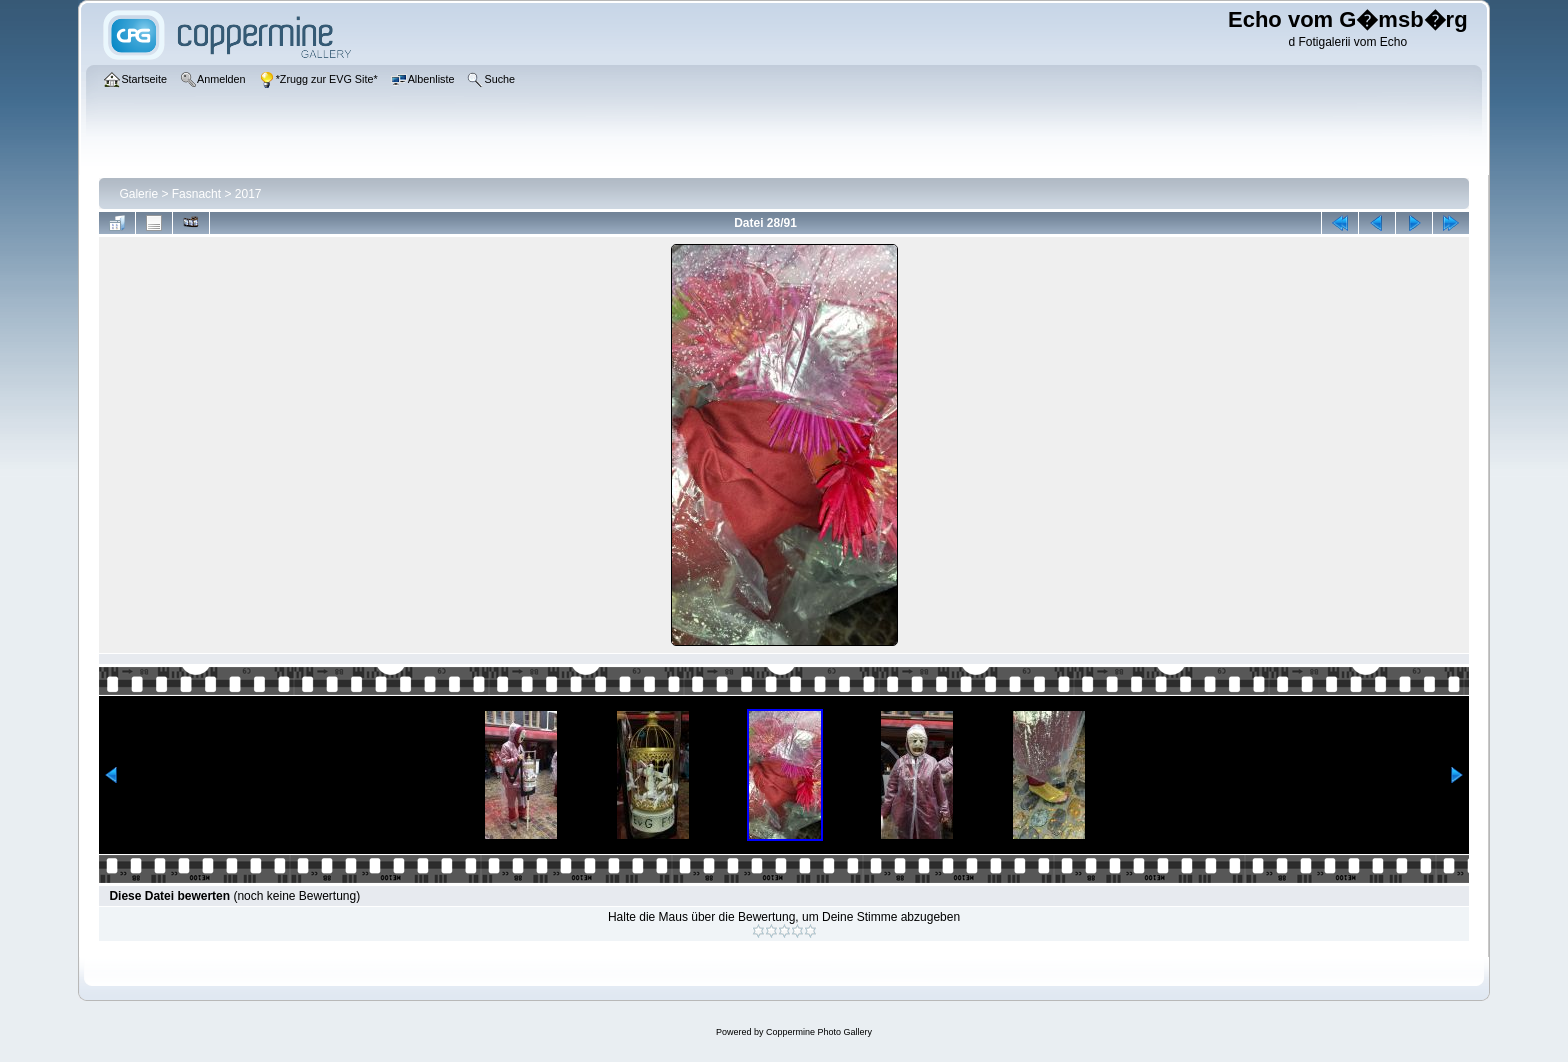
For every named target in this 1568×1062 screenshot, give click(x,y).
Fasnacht (196, 194)
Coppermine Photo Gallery (819, 1032)
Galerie (138, 194)
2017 (248, 194)
